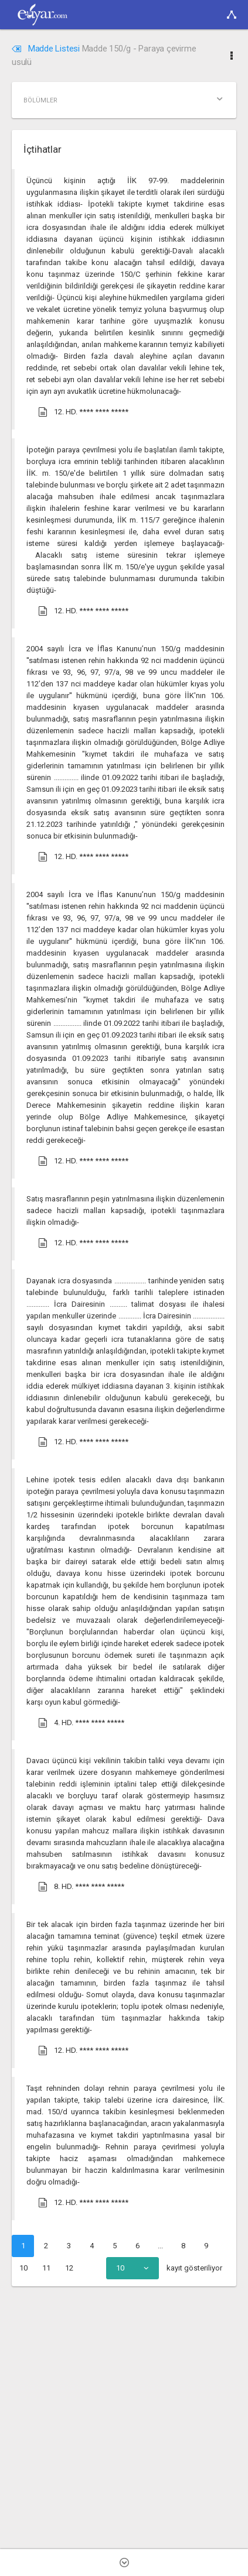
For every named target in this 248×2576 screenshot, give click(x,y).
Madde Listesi (47, 48)
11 (46, 2268)
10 (23, 2268)
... (160, 2245)
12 (69, 2268)
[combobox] (132, 2268)
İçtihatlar (42, 149)
